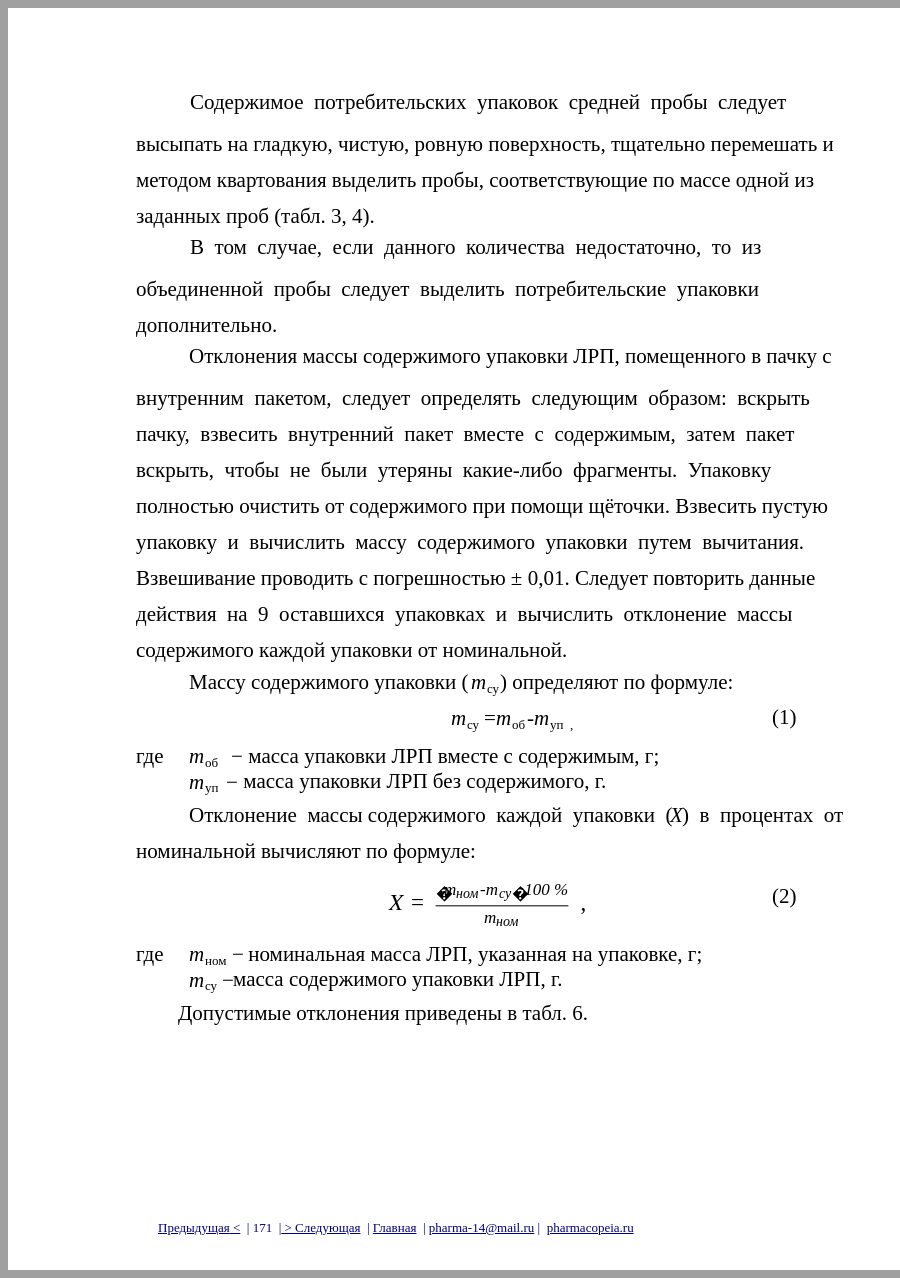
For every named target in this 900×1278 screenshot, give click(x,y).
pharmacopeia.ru (590, 1227)
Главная (395, 1227)
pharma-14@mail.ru (481, 1227)
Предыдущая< (199, 1227)
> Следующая (320, 1227)
